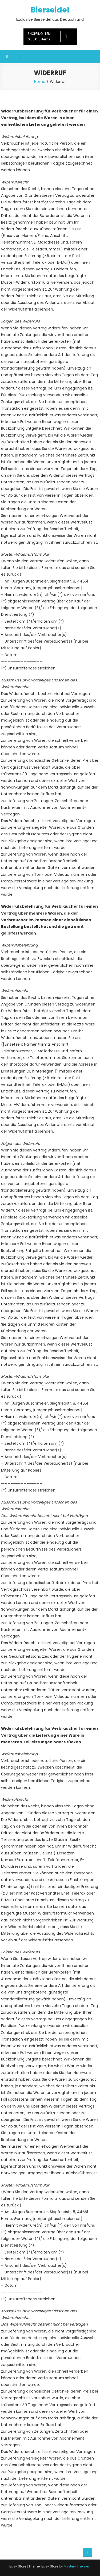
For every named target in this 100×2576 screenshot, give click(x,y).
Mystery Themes (77, 2566)
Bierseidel (50, 10)
